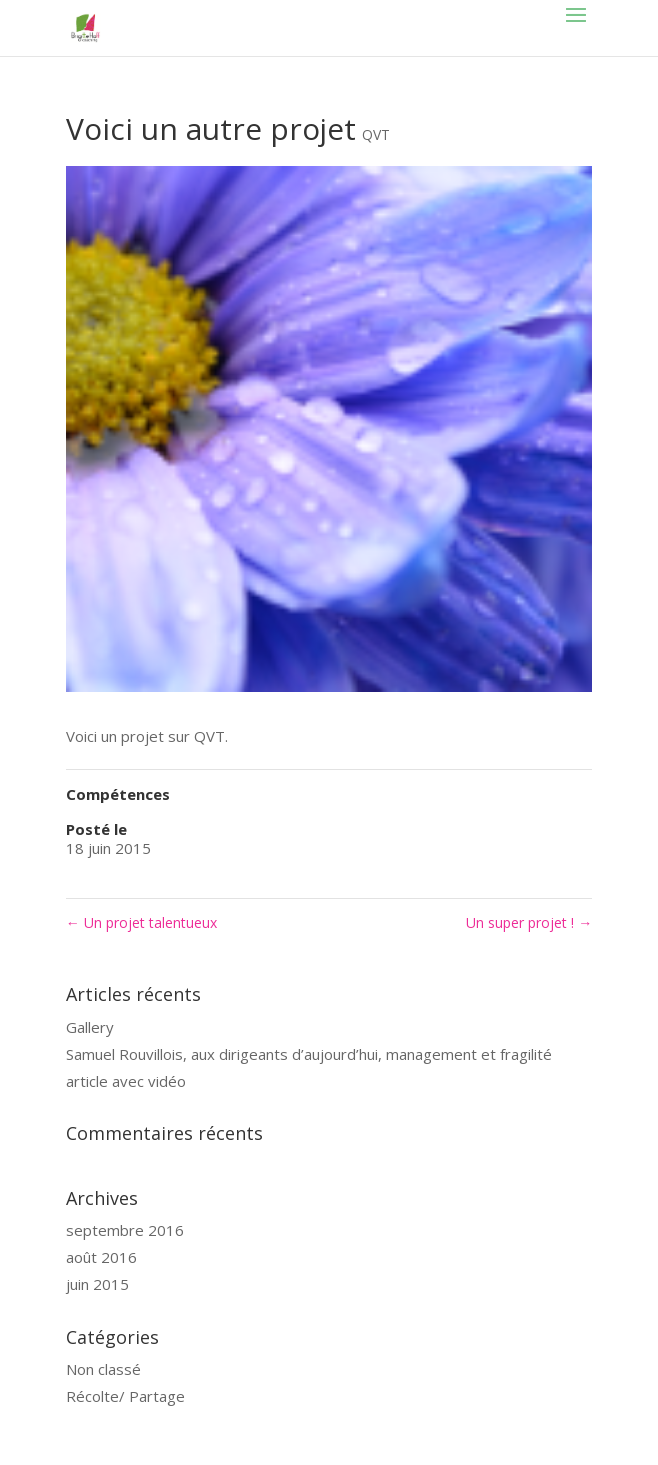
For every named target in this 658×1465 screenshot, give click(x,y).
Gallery (90, 1027)
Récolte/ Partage (125, 1396)
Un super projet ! (529, 922)
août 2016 (101, 1257)
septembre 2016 (125, 1230)
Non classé (103, 1369)
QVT (376, 134)
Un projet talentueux (141, 922)
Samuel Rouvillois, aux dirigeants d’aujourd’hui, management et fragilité (309, 1054)
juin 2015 (97, 1284)
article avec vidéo (126, 1081)
